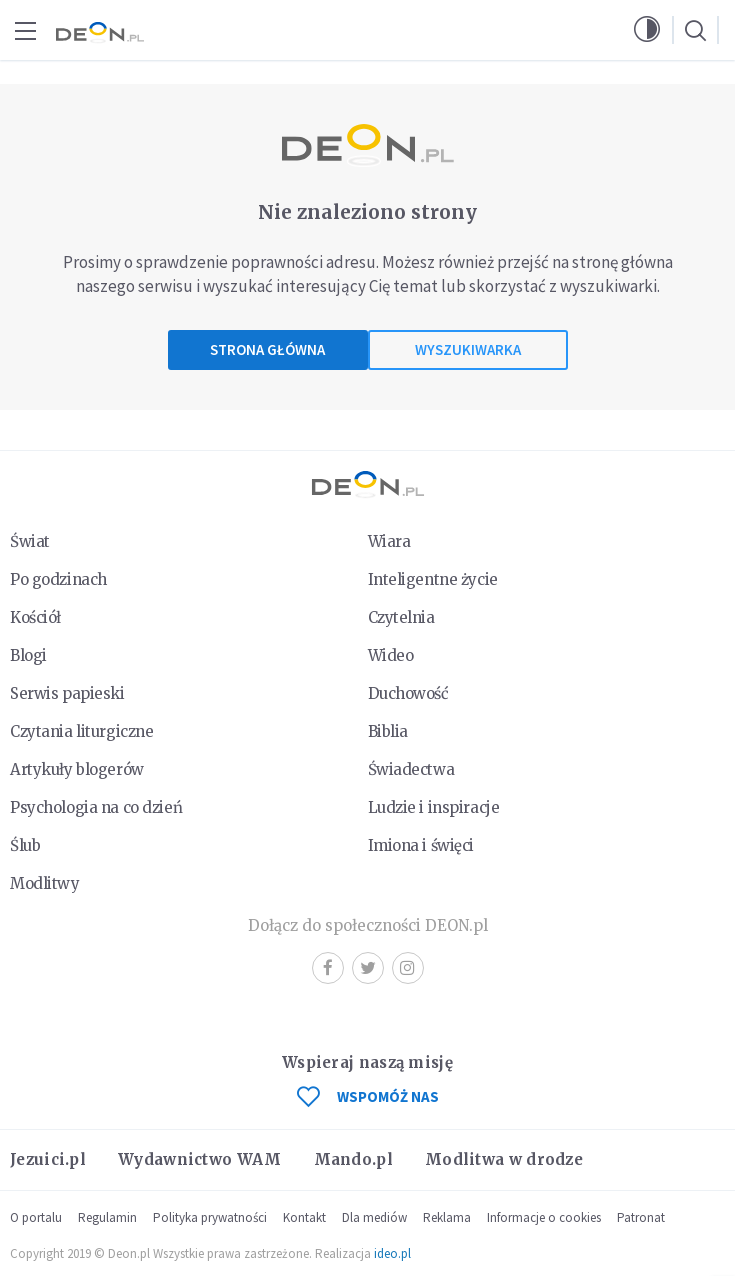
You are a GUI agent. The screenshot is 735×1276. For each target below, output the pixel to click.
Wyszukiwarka (468, 349)
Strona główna (267, 349)
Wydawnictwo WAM (200, 1159)
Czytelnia (401, 617)
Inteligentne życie (433, 579)
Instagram (407, 967)
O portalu (36, 1217)
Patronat (641, 1217)
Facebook (328, 967)
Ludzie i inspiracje (434, 807)
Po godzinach (58, 579)
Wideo (391, 655)
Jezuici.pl (48, 1159)
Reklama (447, 1217)
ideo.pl (392, 1253)
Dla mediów (374, 1217)
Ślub (25, 845)
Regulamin (107, 1217)
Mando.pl (353, 1159)
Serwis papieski (67, 693)
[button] (647, 30)
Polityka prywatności (210, 1217)
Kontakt (304, 1217)
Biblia (388, 731)
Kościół (35, 617)
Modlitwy (45, 883)
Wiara (389, 541)
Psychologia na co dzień (96, 807)
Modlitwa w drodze (504, 1159)
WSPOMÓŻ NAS (368, 1096)
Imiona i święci (421, 845)
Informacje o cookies (544, 1217)
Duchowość (408, 693)
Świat (30, 541)
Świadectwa (411, 769)
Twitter (368, 967)
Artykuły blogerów (77, 769)
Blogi (28, 655)
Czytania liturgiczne (81, 731)
